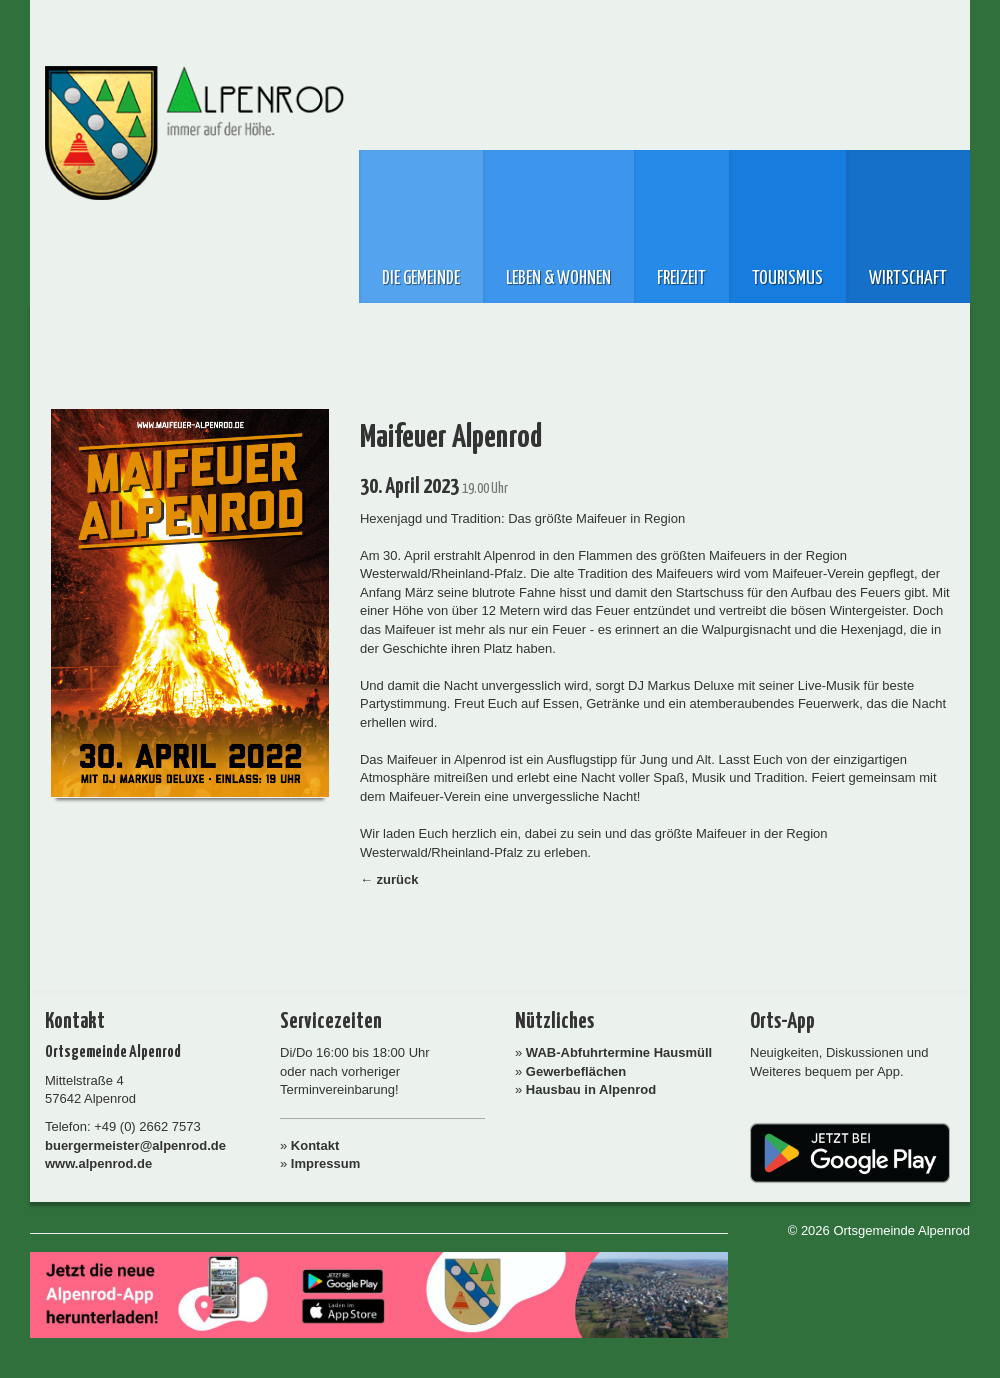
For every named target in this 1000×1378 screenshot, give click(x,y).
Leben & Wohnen (558, 279)
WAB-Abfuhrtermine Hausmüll (619, 1052)
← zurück (389, 879)
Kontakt (315, 1145)
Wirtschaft (908, 279)
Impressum (325, 1163)
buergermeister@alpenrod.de (135, 1145)
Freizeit (681, 279)
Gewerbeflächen (576, 1071)
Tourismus (787, 279)
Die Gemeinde (421, 279)
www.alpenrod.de (98, 1163)
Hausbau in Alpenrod (591, 1089)
